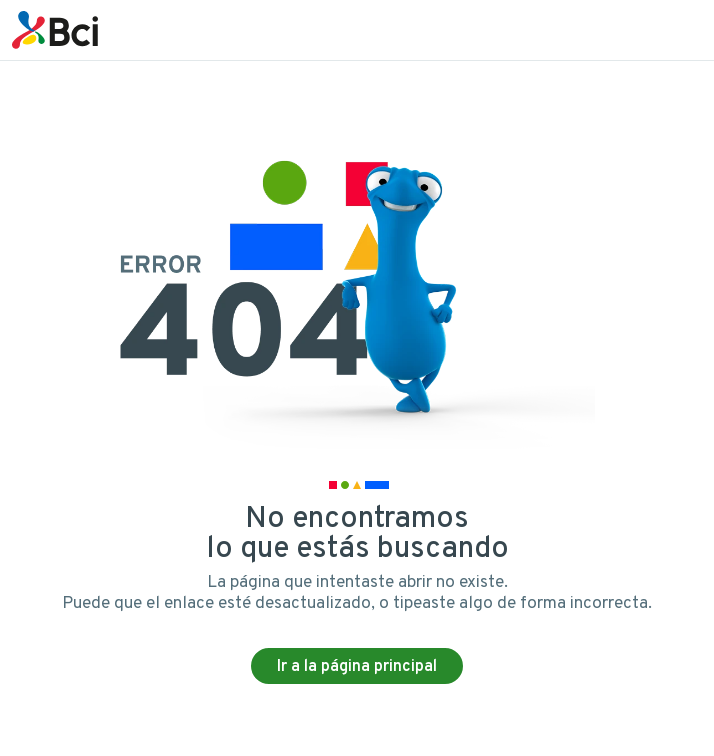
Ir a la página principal (357, 667)
